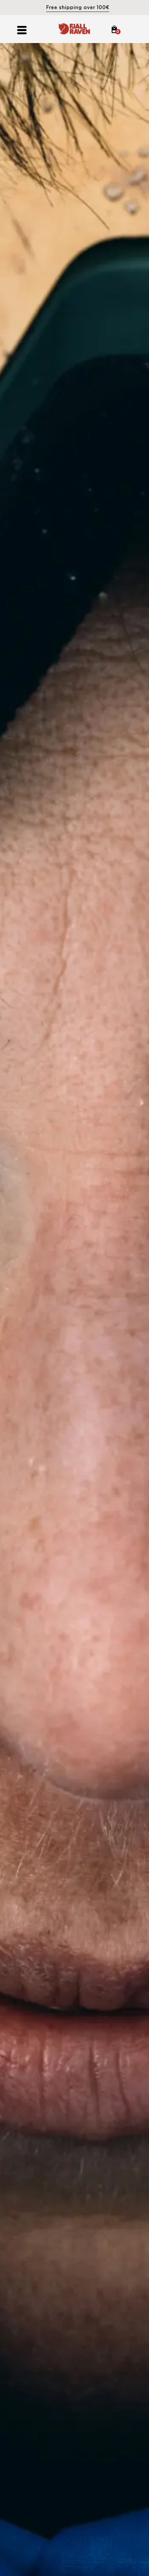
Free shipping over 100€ (77, 7)
